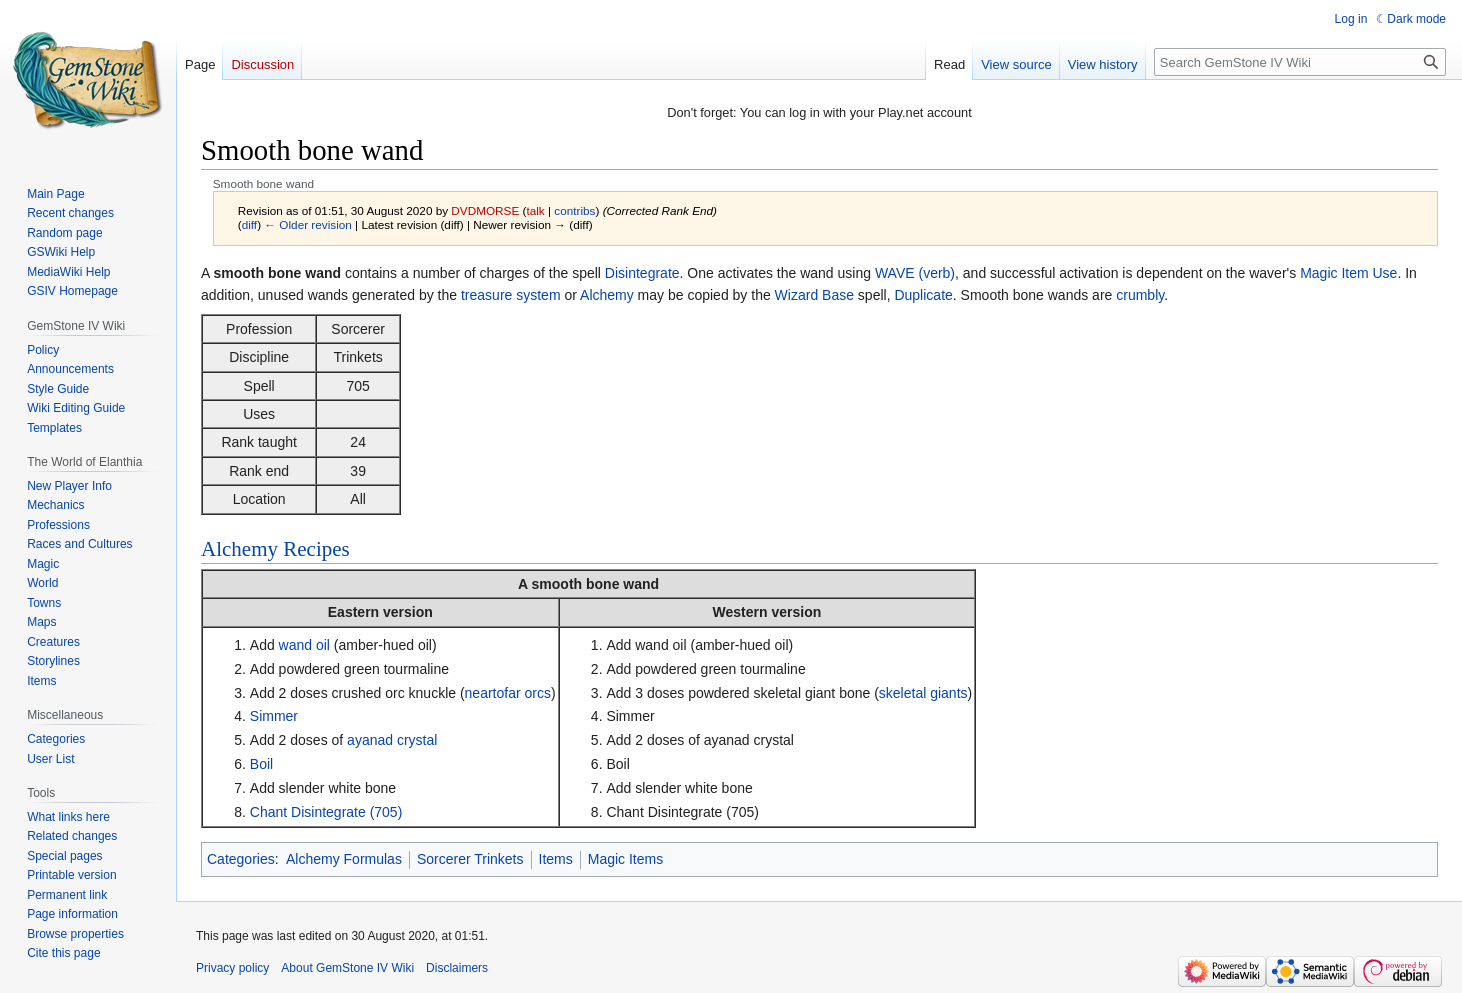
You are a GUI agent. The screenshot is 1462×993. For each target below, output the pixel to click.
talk (535, 210)
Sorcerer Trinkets (470, 859)
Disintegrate (642, 273)
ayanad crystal (392, 740)
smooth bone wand (596, 584)
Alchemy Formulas (344, 859)
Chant (268, 812)
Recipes (316, 549)
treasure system (511, 295)
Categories (241, 859)
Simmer (274, 716)
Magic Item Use (1348, 273)
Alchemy (607, 295)
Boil (261, 764)
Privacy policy (232, 968)
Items (556, 859)
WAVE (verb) (915, 273)
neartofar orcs (508, 693)
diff (249, 224)
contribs (574, 210)
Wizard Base (814, 295)
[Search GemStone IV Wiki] (1300, 62)
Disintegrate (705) (346, 812)
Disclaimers (457, 968)
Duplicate (923, 295)
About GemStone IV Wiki (347, 968)
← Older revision (308, 224)
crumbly (1140, 295)
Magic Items (625, 859)
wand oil (304, 645)
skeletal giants (923, 693)
